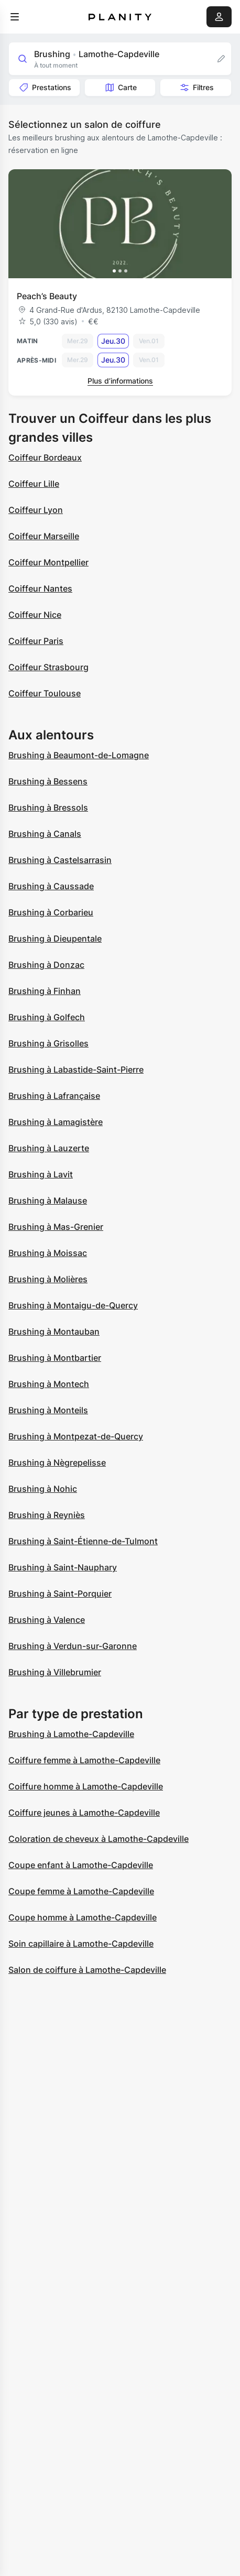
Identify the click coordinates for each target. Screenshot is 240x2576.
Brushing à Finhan (44, 991)
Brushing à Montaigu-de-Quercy (73, 1305)
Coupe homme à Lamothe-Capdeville (82, 1917)
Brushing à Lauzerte (48, 1148)
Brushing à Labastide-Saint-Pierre (76, 1069)
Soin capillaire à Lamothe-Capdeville (81, 1943)
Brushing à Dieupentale (55, 938)
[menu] (14, 16)
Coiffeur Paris (35, 641)
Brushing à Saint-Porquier (60, 1593)
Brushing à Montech (48, 1384)
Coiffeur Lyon (35, 510)
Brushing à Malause (47, 1200)
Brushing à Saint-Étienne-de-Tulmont (83, 1541)
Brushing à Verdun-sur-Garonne (72, 1646)
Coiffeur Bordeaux (45, 457)
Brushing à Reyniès (46, 1515)
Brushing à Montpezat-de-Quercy (75, 1436)
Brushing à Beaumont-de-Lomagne (78, 755)
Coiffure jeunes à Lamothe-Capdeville (84, 1812)
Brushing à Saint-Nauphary (62, 1567)
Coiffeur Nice (34, 614)
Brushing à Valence (46, 1619)
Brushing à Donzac (46, 964)
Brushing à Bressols (48, 807)
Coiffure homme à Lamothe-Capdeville (85, 1786)
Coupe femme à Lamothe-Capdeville (81, 1891)
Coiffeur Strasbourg (48, 667)
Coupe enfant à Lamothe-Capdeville (80, 1865)
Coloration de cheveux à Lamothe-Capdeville (98, 1838)
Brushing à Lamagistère (55, 1122)
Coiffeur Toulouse (44, 693)
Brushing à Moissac (47, 1253)
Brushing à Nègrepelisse (57, 1462)
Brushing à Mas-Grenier (55, 1226)
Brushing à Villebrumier (54, 1672)
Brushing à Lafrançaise (54, 1095)
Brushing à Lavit (40, 1174)
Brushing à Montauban (54, 1331)
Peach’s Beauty (47, 296)
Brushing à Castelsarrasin (60, 860)
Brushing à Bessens (48, 781)
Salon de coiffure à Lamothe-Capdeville (87, 1969)
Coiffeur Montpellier (48, 562)
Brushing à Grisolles (48, 1043)
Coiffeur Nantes (40, 588)
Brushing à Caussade (51, 886)
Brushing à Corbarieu (50, 912)
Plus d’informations (120, 380)
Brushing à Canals (44, 833)
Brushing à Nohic (42, 1488)
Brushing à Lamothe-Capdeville (71, 1734)
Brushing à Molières (48, 1279)
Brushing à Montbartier (54, 1357)
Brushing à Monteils (48, 1410)
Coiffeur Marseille (43, 536)
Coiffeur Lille (33, 483)
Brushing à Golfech (46, 1017)
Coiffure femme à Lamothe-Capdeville (84, 1760)
